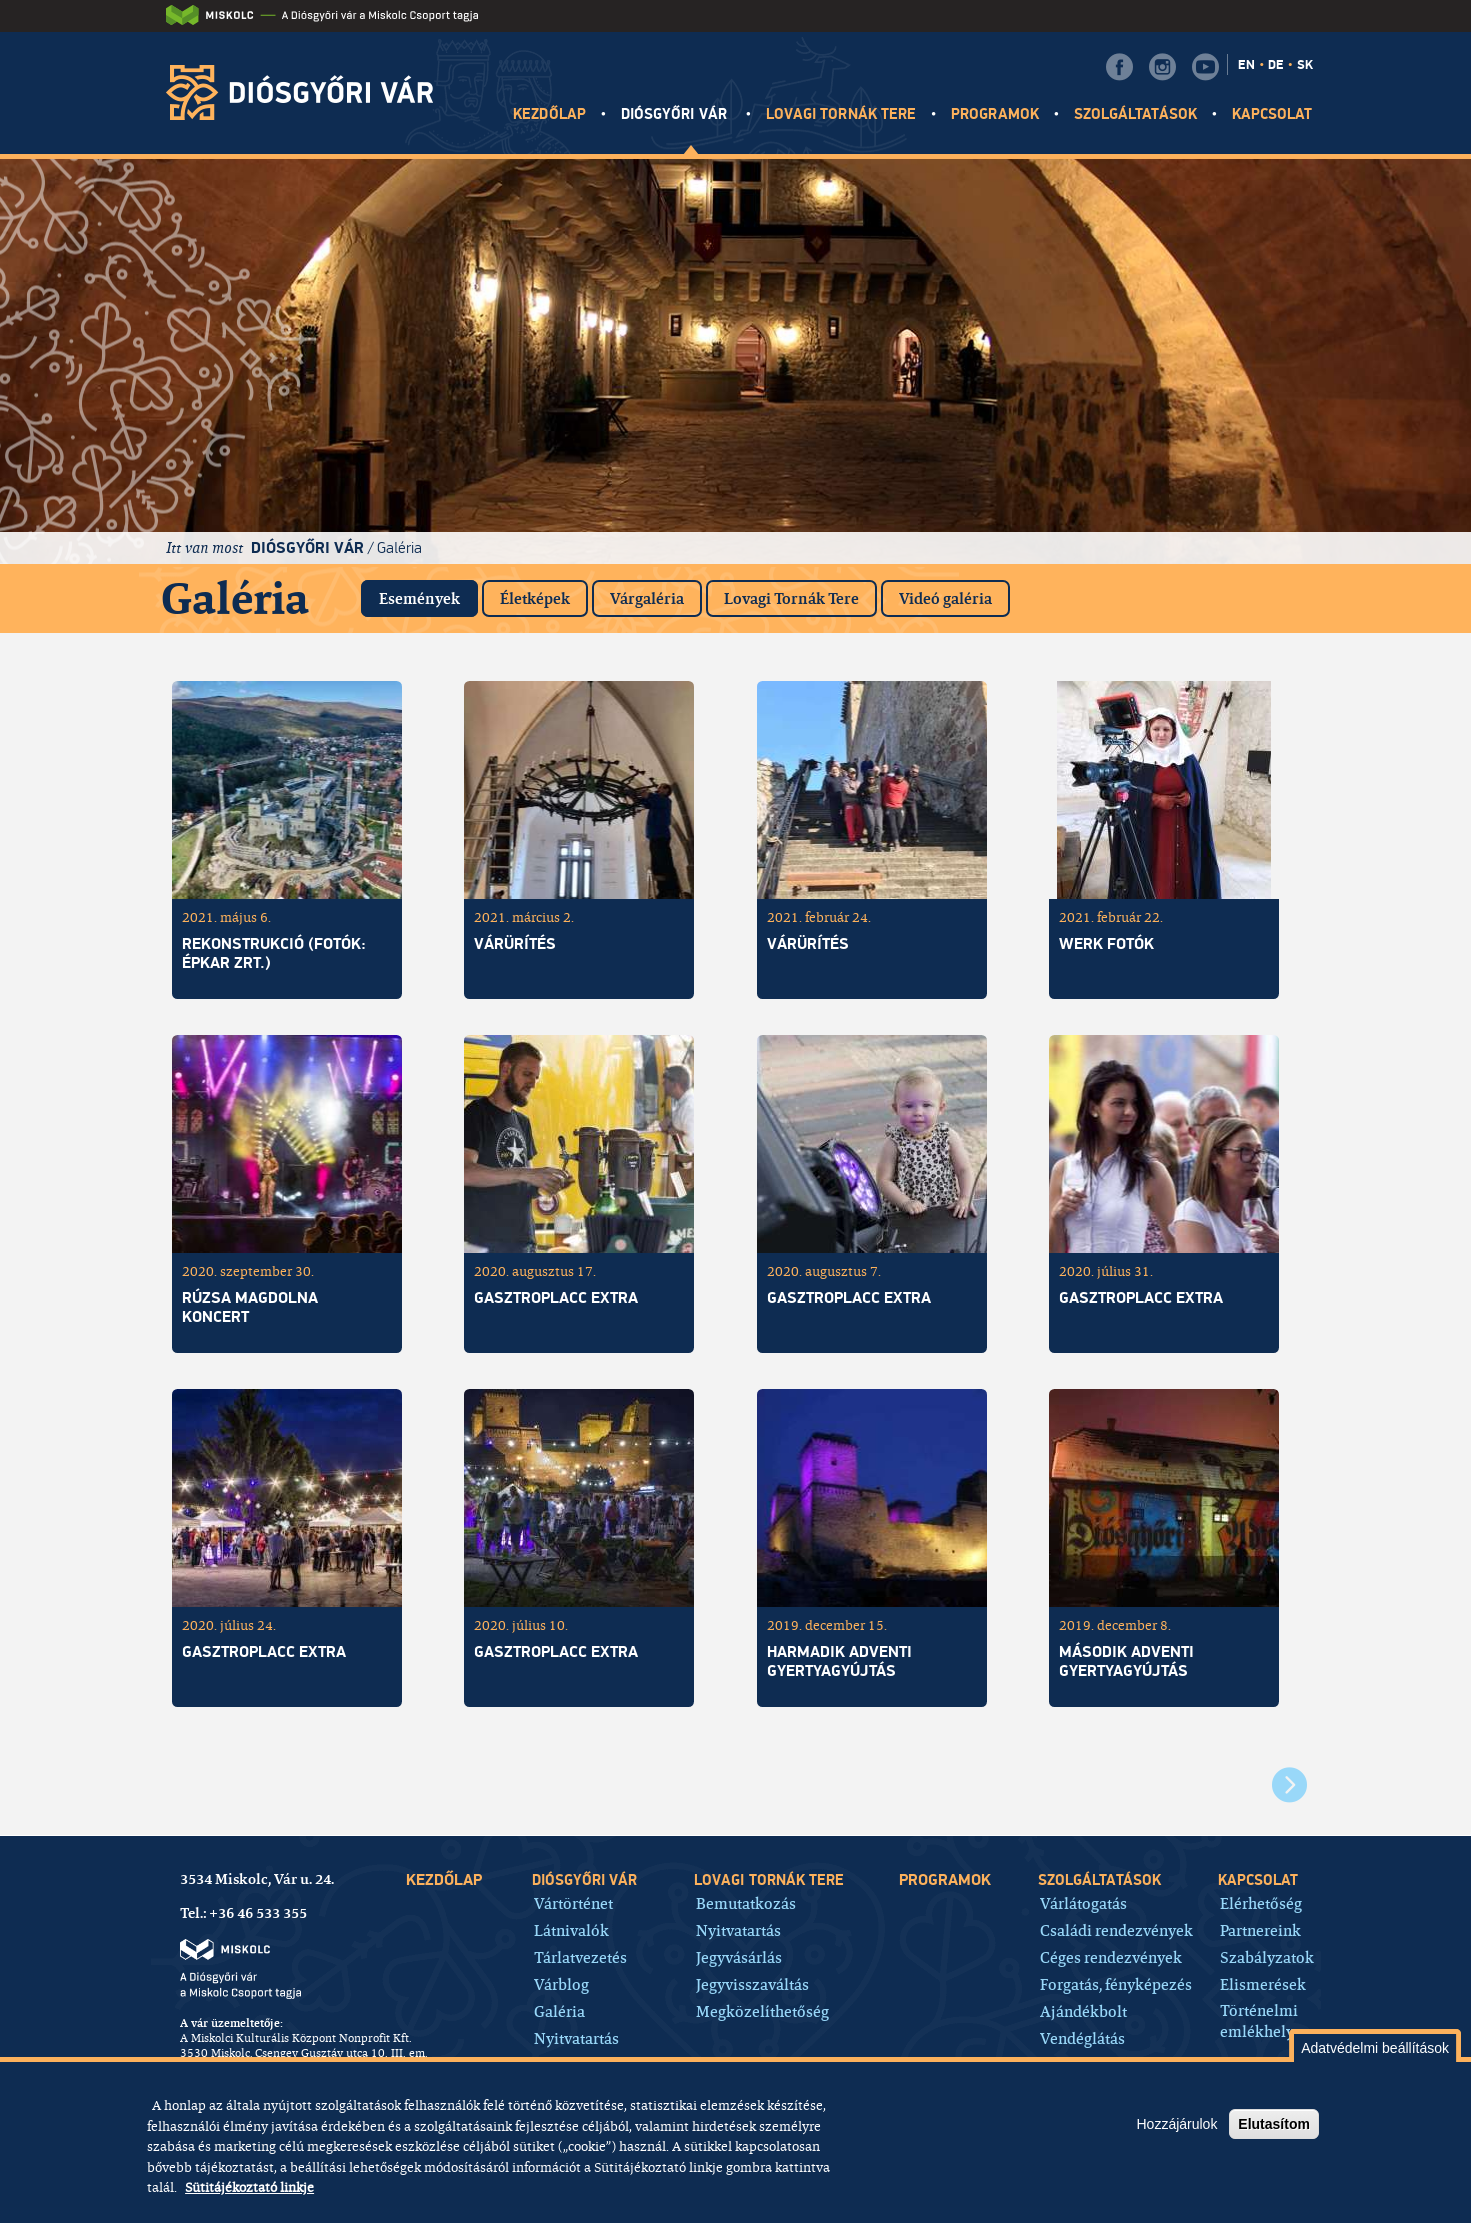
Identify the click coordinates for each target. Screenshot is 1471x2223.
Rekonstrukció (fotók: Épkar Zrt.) (274, 953)
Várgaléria (647, 598)
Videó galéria (945, 598)
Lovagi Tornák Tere (791, 598)
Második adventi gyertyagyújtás (1126, 1661)
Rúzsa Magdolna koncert (250, 1307)
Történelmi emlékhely (1259, 2021)
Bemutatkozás (746, 1902)
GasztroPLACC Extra (556, 1298)
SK (1305, 65)
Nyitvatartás (576, 2037)
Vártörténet (573, 1902)
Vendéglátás (1082, 2037)
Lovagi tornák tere (841, 114)
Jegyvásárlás (739, 1956)
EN (1246, 65)
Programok (994, 114)
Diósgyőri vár (676, 114)
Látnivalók (571, 1929)
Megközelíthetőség (762, 2010)
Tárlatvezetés (580, 1956)
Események (428, 594)
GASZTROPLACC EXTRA (849, 1298)
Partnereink (1260, 1929)
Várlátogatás (1083, 1902)
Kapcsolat (1272, 114)
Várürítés (515, 944)
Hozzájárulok (1176, 2124)
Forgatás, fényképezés (1116, 1983)
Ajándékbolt (1083, 2010)
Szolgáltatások (1135, 114)
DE (1276, 65)
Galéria (399, 547)
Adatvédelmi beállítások (1375, 2048)
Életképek (535, 598)
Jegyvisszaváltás (752, 1983)
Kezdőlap (549, 114)
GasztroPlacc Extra (1141, 1298)
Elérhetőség (1261, 1902)
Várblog (561, 1983)
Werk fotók (1106, 944)
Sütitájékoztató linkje (249, 2187)
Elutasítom (1274, 2124)
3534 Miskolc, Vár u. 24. (257, 1879)
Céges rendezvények (1111, 1956)
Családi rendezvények (1116, 1929)
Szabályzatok (1267, 1956)
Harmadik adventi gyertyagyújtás (839, 1661)
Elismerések (1263, 1983)
